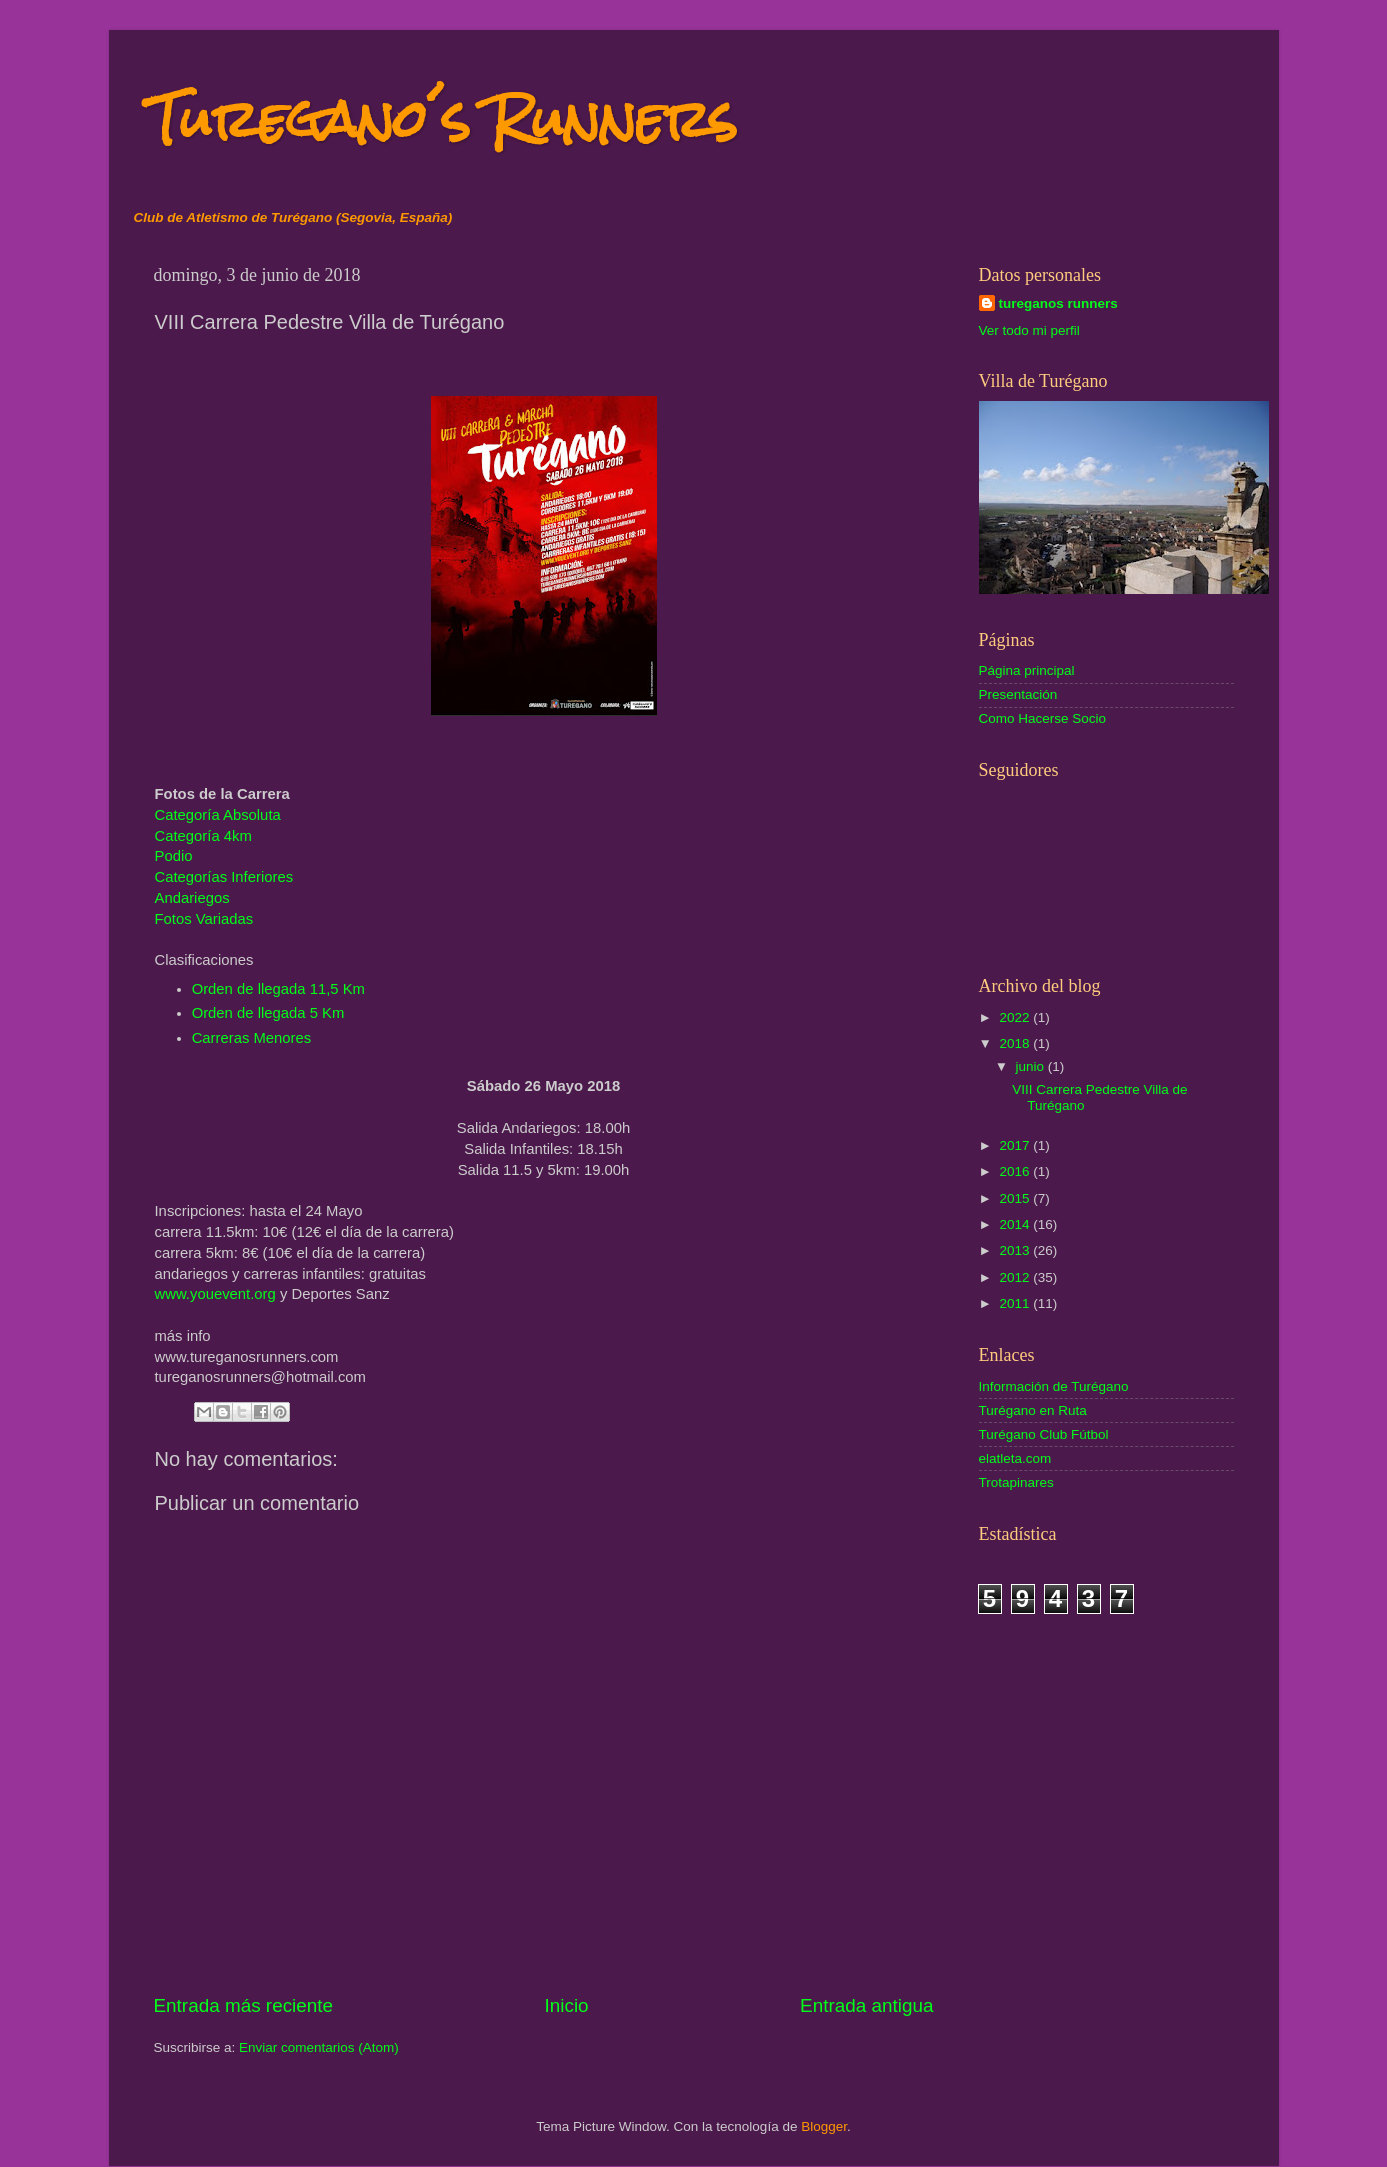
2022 (1016, 1017)
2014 (1016, 1224)
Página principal (1027, 670)
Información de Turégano (1054, 1386)
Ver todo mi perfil (1029, 330)
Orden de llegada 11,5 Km (278, 989)
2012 (1016, 1277)
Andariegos (192, 898)
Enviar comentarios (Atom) (319, 2047)
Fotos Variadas (204, 919)
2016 (1016, 1171)
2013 (1016, 1250)
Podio (174, 856)
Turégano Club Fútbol (1044, 1434)
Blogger (824, 2126)
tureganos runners (1058, 303)
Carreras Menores (252, 1038)
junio (1032, 1066)
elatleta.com (1015, 1458)
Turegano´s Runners (443, 119)
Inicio (567, 2005)
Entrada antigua (866, 2005)
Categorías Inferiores (224, 877)
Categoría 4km (203, 836)
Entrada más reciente (244, 2005)
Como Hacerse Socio (1043, 718)
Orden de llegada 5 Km (268, 1013)
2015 (1016, 1198)
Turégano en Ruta (1033, 1410)
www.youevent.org (215, 1294)
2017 (1016, 1145)
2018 (1016, 1043)
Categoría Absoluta (218, 815)
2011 (1016, 1303)
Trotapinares (1016, 1482)
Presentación (1018, 694)
